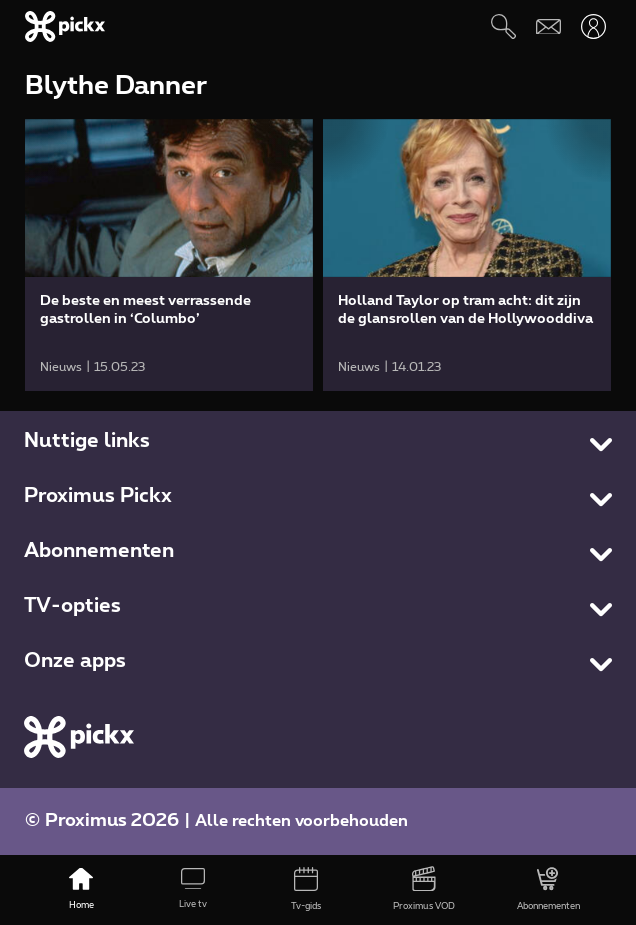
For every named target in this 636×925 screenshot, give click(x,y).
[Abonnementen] (548, 890)
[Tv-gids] (305, 890)
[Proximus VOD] (424, 890)
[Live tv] (193, 890)
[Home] (81, 890)
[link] (169, 255)
